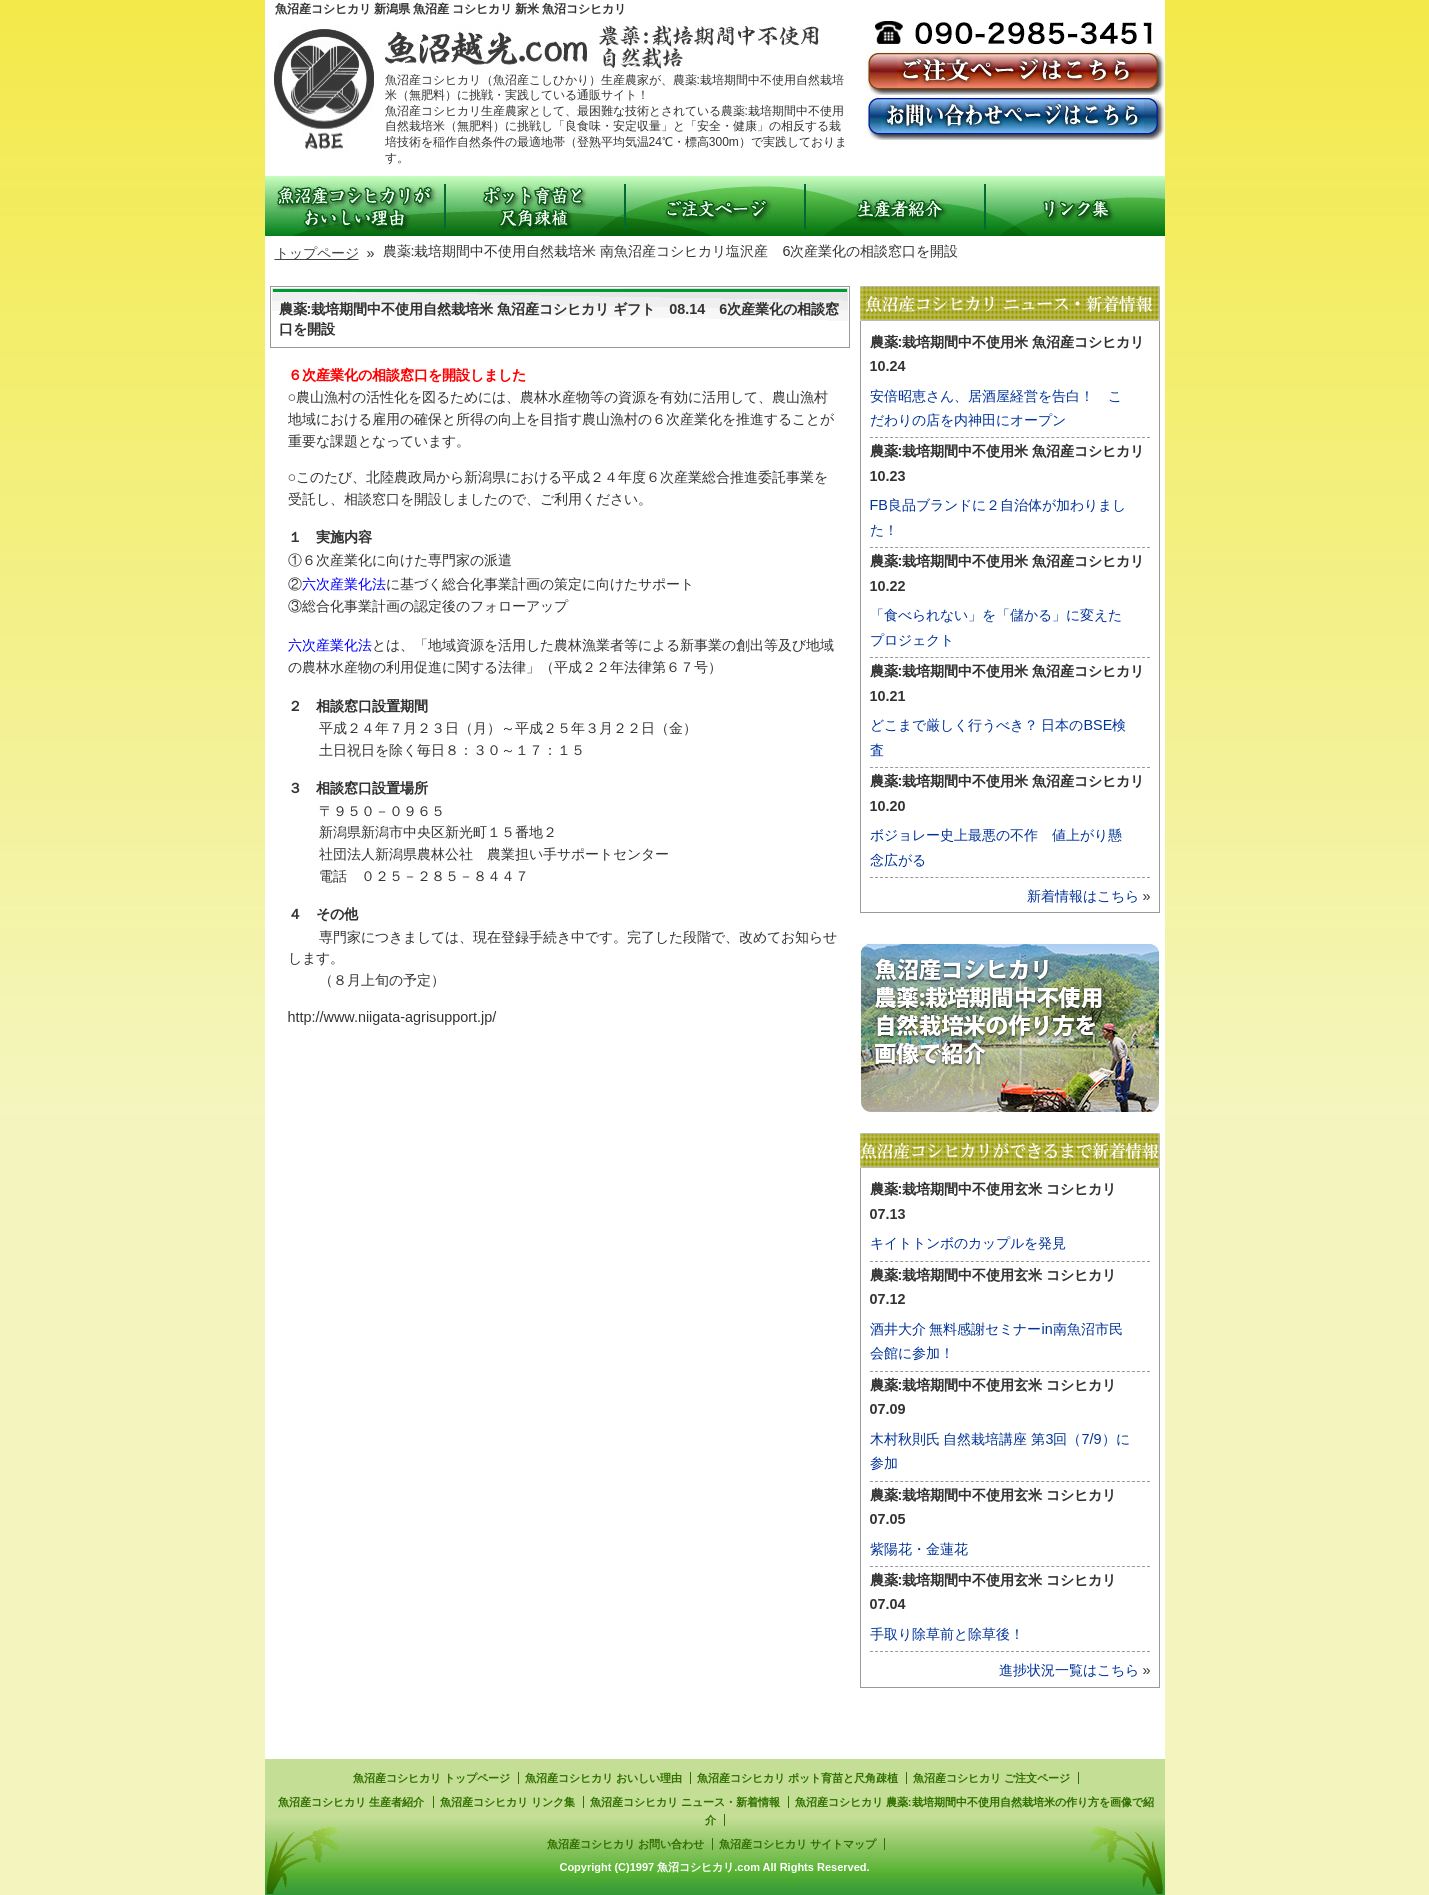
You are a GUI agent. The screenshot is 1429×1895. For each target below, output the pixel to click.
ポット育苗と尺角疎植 (535, 206)
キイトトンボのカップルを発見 (968, 1243)
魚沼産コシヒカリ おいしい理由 (603, 1778)
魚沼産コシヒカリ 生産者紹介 (351, 1802)
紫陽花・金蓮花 (919, 1549)
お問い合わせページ (1015, 117)
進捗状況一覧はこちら (1069, 1670)
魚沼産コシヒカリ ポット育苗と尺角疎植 (797, 1778)
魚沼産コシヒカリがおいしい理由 (355, 206)
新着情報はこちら (1083, 896)
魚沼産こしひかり (539, 47)
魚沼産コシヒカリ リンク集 (507, 1802)
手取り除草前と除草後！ (947, 1634)
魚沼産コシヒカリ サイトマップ (797, 1844)
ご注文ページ (1015, 72)
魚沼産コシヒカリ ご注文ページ (991, 1778)
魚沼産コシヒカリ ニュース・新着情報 (685, 1802)
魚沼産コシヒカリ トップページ (431, 1778)
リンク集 (1075, 206)
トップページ (317, 253)
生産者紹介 (895, 206)
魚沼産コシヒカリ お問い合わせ (625, 1844)
